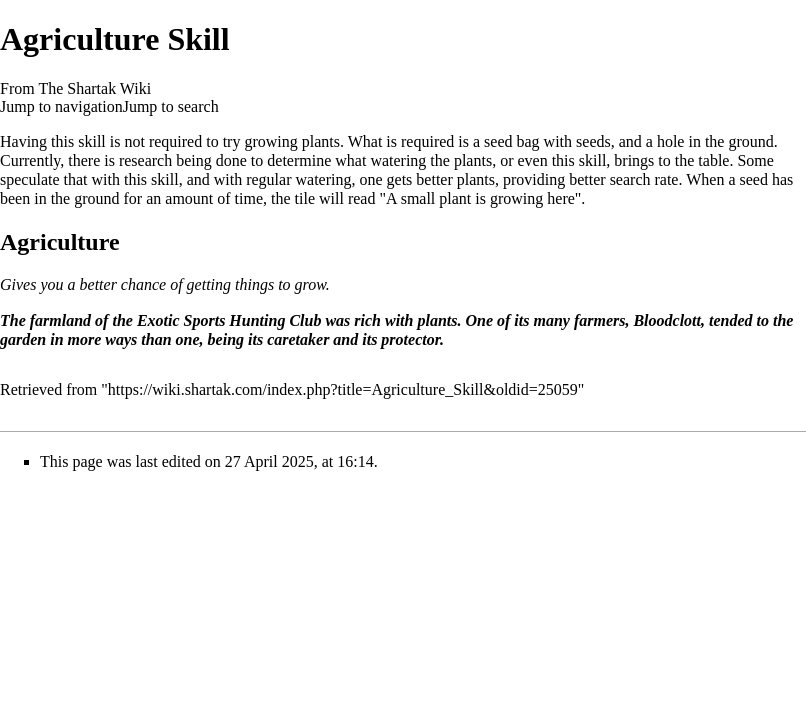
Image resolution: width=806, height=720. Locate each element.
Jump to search (171, 106)
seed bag (512, 141)
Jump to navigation (61, 106)
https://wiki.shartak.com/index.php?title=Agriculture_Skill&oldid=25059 (343, 389)
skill (92, 141)
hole (671, 141)
